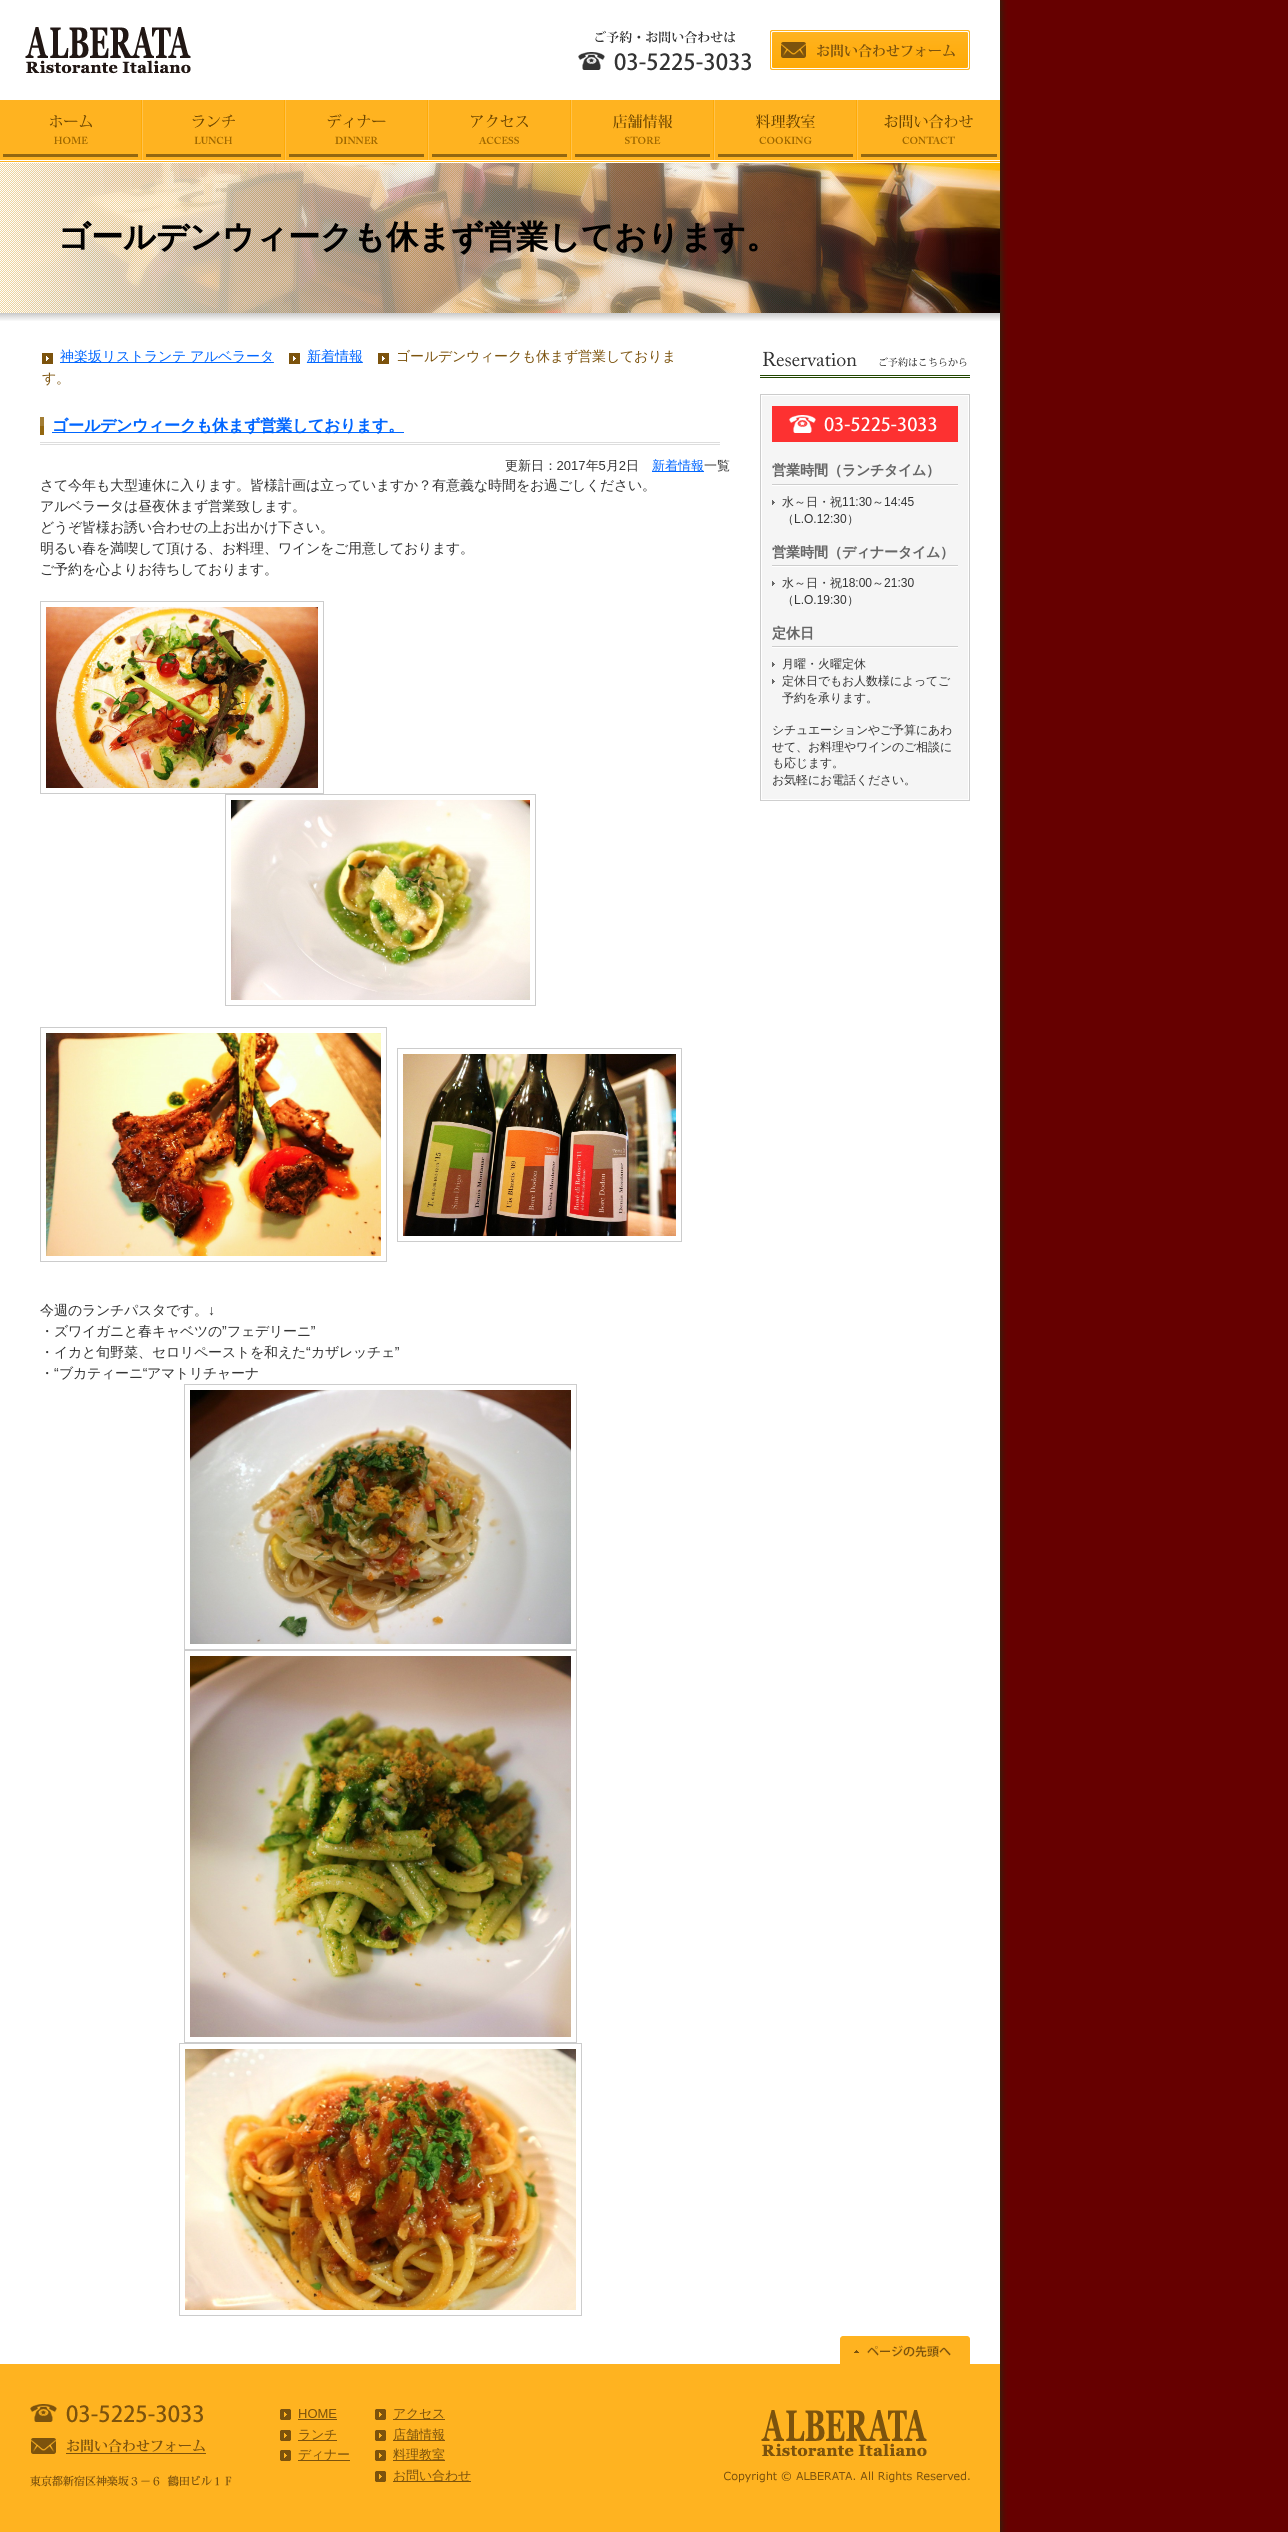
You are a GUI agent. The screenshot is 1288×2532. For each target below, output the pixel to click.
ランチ (317, 2434)
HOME (317, 2413)
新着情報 (678, 465)
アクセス (419, 2413)
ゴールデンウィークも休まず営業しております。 (228, 425)
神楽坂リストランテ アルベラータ (167, 356)
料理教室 (419, 2454)
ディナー (324, 2454)
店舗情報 (419, 2434)
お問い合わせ (432, 2475)
